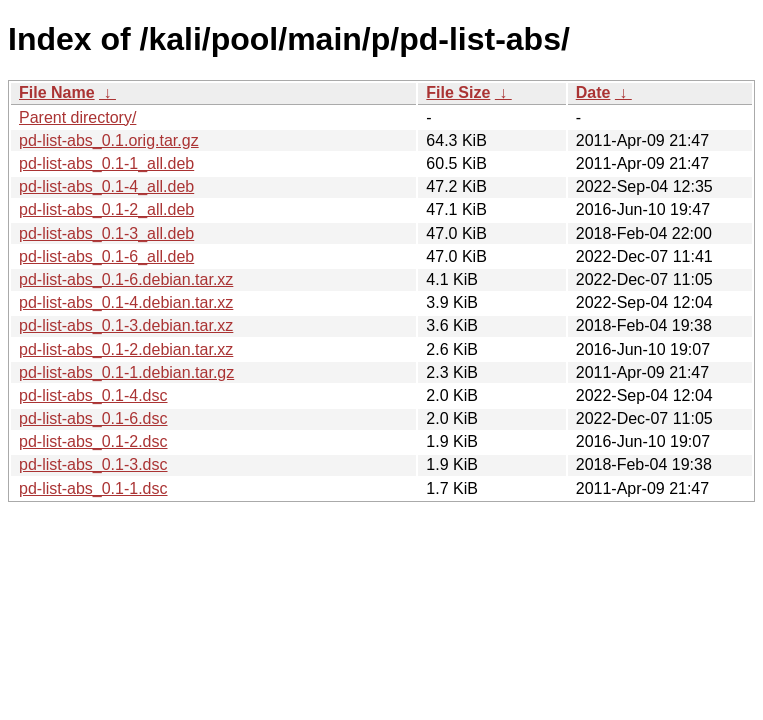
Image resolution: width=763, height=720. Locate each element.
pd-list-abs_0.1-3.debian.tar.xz (126, 325)
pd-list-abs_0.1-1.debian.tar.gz (126, 372)
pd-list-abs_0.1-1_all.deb (106, 163)
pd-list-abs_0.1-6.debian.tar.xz (126, 279)
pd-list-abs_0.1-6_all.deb (106, 256)
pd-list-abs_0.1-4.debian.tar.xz (126, 302)
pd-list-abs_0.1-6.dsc (93, 418)
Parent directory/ (77, 117)
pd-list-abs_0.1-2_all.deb (106, 209)
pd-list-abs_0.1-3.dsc (93, 464)
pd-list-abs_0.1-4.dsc (93, 395)
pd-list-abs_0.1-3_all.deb (106, 233)
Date (593, 92)
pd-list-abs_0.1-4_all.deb (106, 186)
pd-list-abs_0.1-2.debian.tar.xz (126, 349)
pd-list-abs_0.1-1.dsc (93, 488)
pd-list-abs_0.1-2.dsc (93, 441)
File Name (57, 92)
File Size (458, 92)
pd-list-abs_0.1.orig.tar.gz (109, 140)
